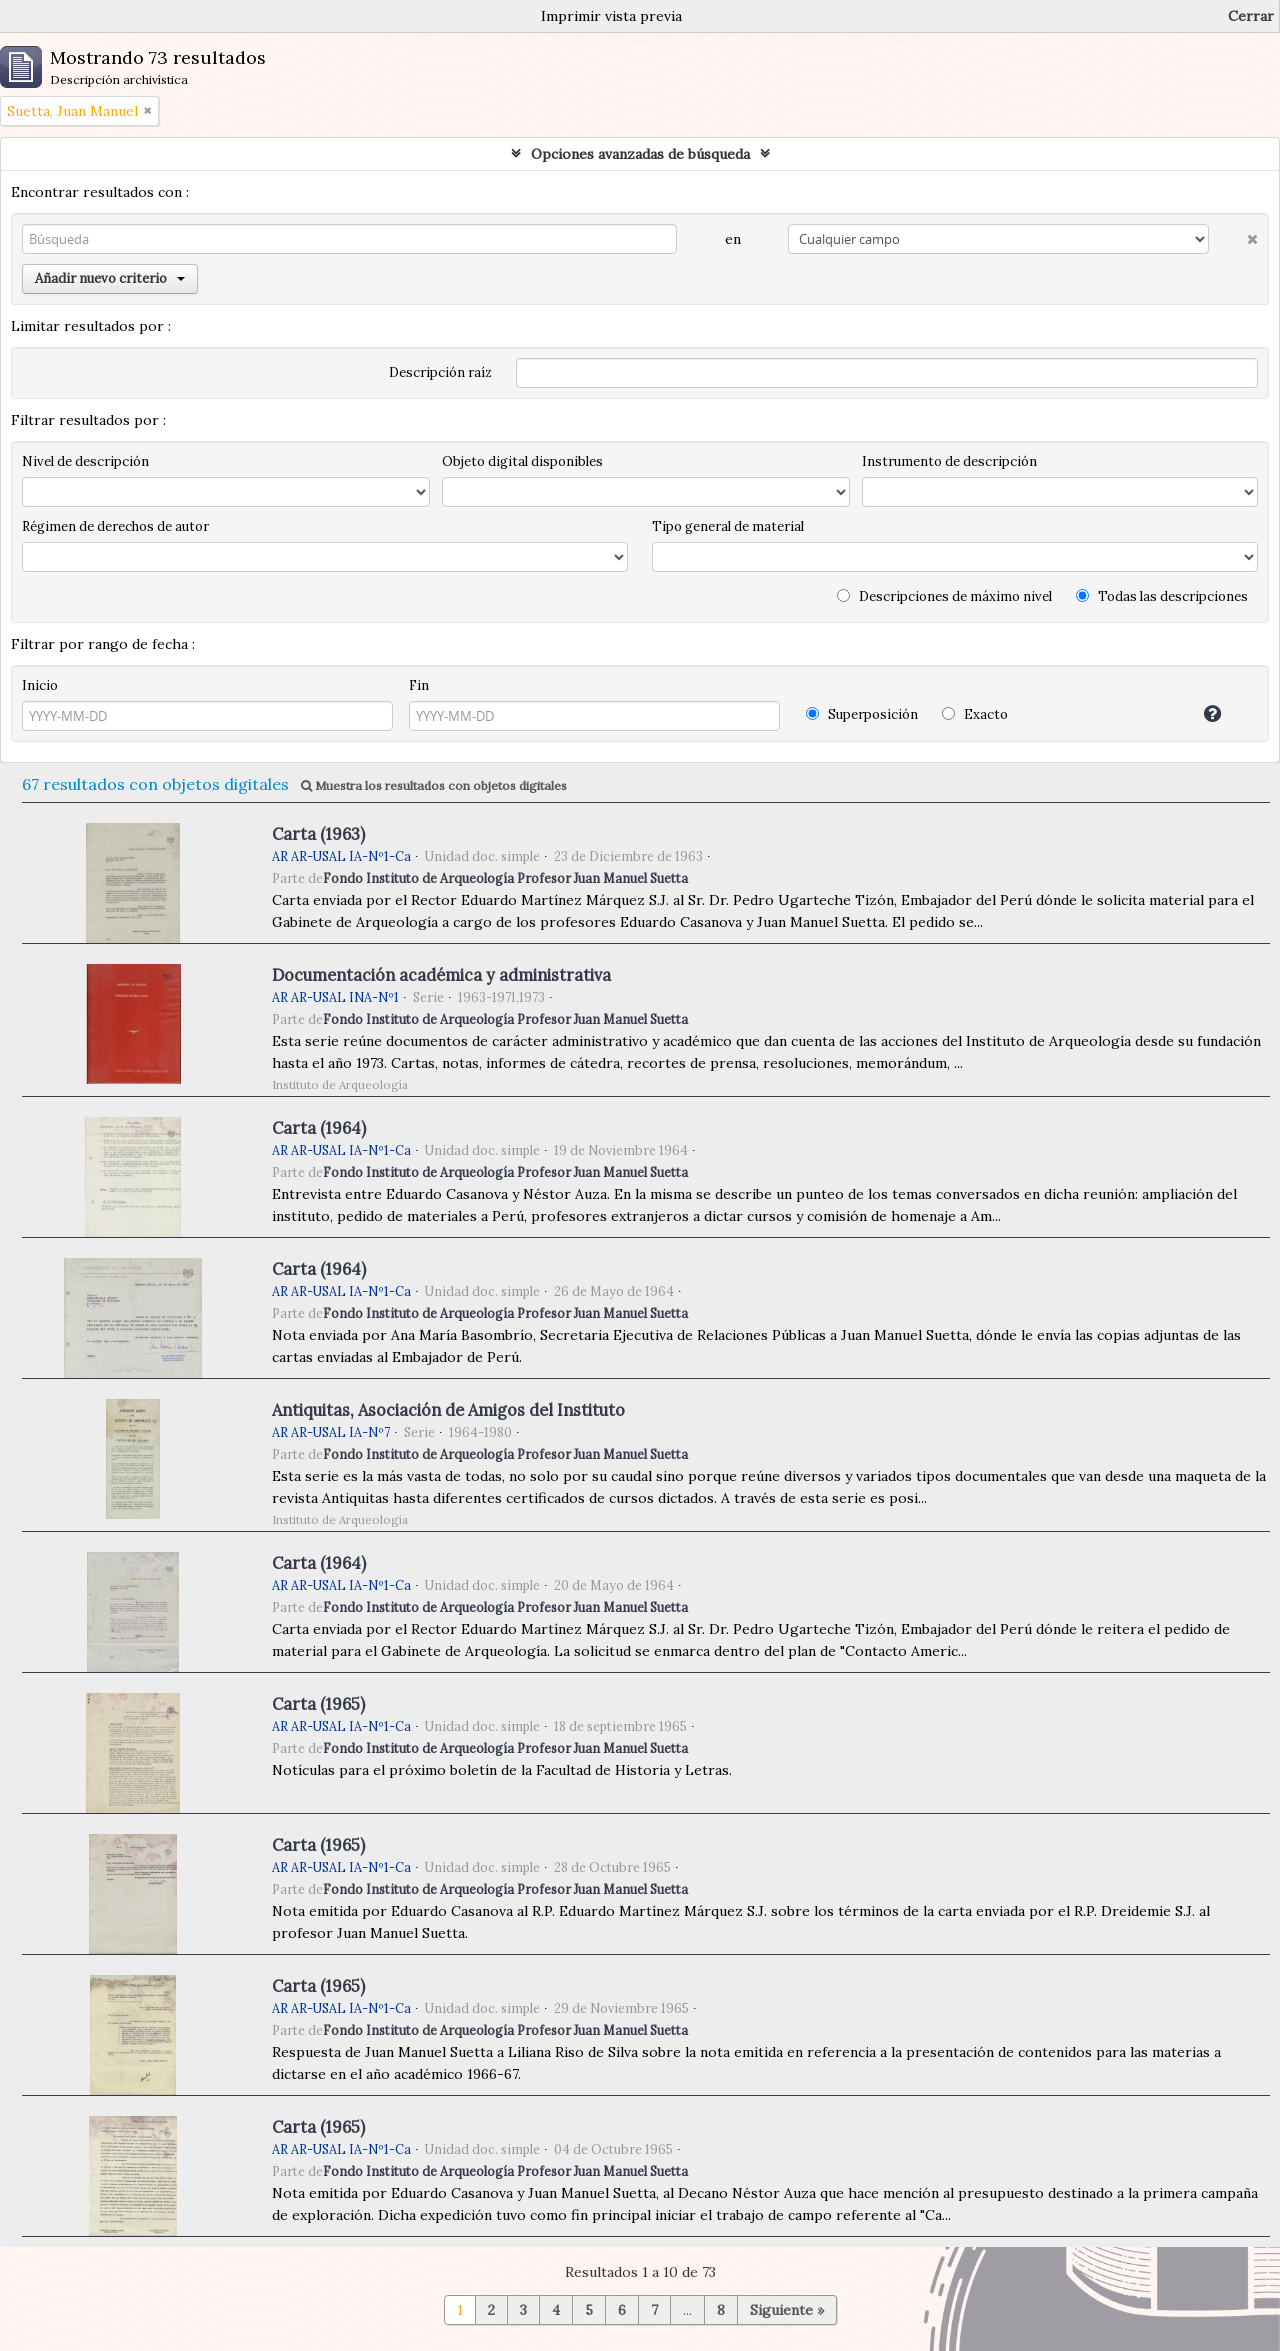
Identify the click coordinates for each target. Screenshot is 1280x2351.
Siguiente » (787, 2310)
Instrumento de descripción (949, 461)
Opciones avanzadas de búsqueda (640, 154)
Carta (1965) (318, 1704)
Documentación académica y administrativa (441, 975)
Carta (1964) (319, 1128)
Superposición (862, 714)
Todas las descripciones (1162, 596)
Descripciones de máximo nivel (944, 596)
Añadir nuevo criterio (110, 278)
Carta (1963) (318, 834)
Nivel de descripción (85, 461)
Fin (419, 685)
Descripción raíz (440, 372)
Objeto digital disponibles (522, 461)
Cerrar (1251, 16)
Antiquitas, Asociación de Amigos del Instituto (448, 1410)
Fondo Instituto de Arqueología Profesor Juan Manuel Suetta (505, 878)
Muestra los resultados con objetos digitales (434, 785)
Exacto (975, 714)
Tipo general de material (728, 526)
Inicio (40, 685)
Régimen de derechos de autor (115, 526)
